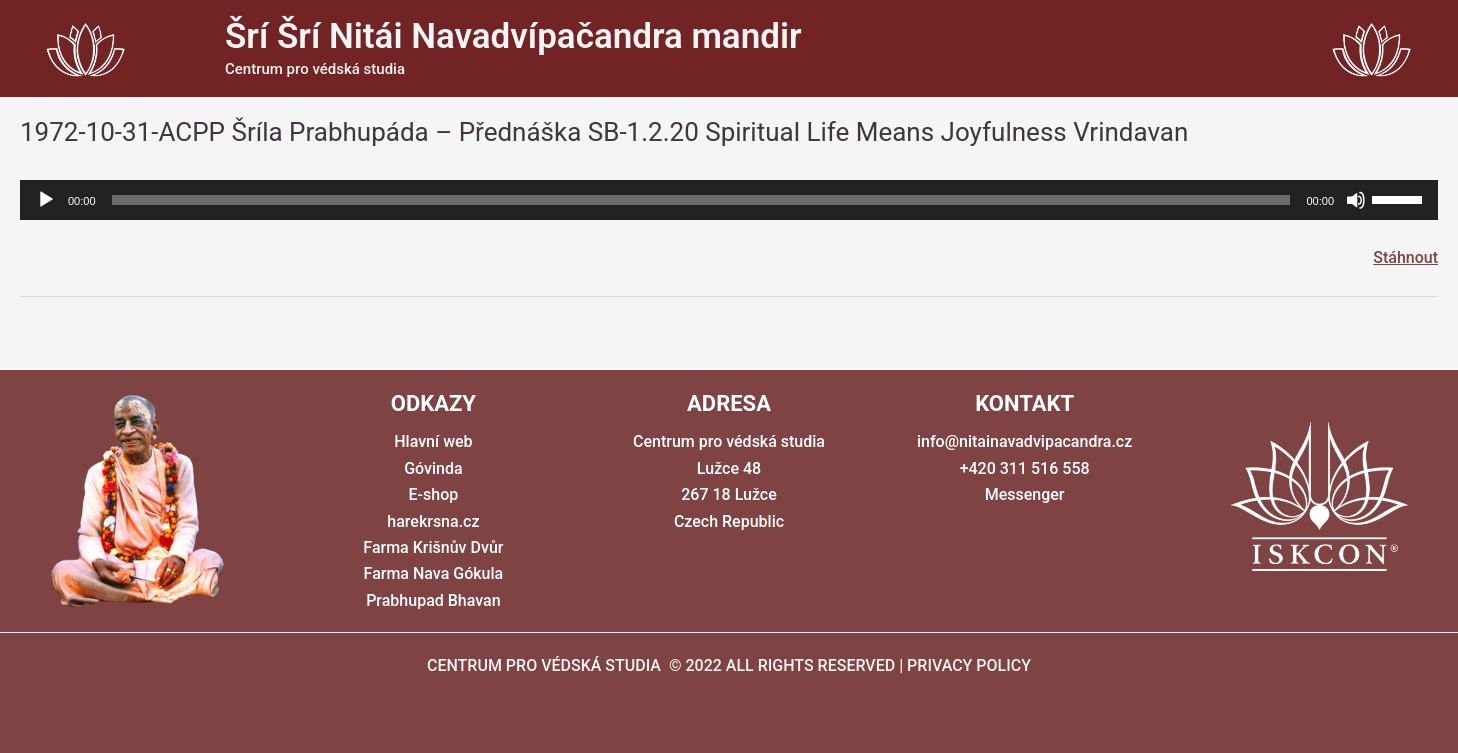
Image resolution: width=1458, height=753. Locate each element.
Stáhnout (1405, 257)
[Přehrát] (46, 200)
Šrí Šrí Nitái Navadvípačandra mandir (513, 36)
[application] (729, 200)
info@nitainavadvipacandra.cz (1024, 441)
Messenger (1025, 494)
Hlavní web (433, 441)
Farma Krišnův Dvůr (433, 547)
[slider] (701, 200)
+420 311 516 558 (1025, 468)
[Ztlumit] (1356, 200)
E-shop (434, 494)
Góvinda (433, 468)
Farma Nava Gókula (434, 573)
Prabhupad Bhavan (433, 600)
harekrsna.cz (433, 521)
